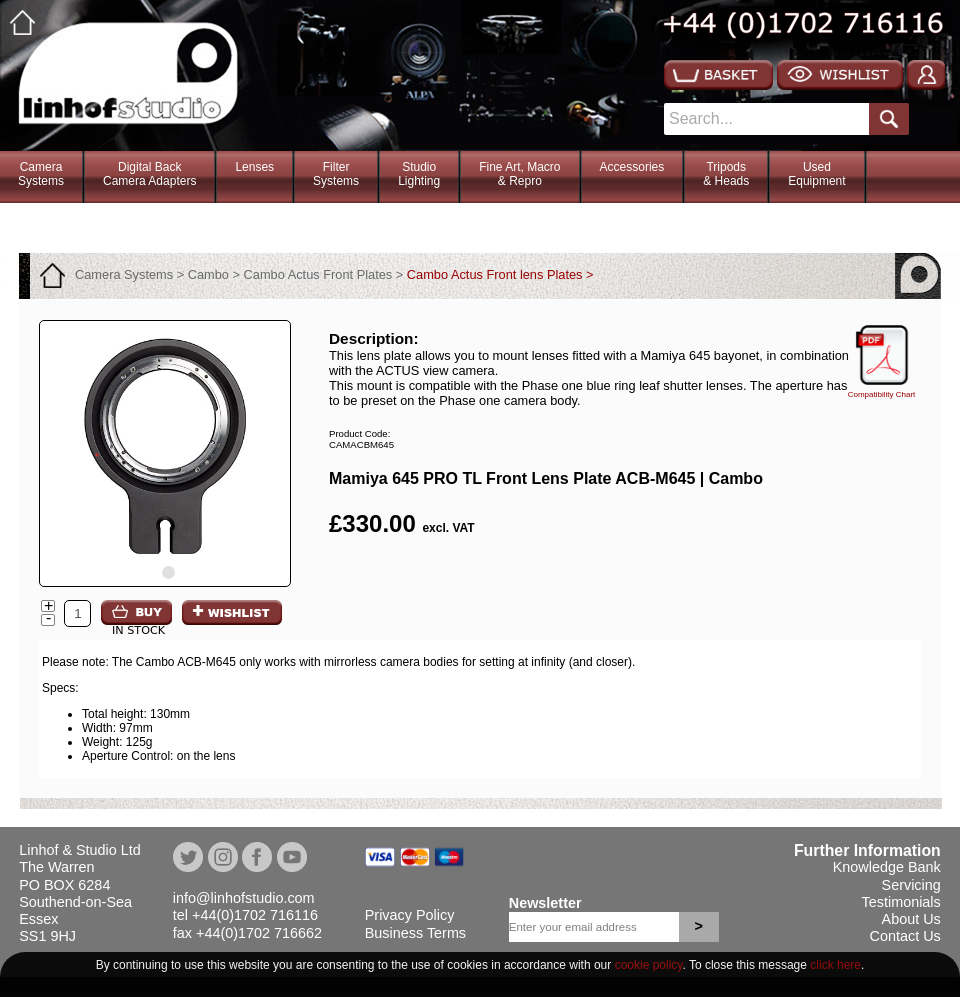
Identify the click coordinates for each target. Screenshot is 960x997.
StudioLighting (419, 174)
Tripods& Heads (726, 174)
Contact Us (905, 936)
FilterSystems (336, 174)
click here (835, 965)
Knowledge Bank (887, 867)
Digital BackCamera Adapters (149, 174)
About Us (911, 919)
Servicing (911, 885)
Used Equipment (816, 174)
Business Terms (415, 933)
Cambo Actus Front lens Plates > (500, 274)
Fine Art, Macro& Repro (519, 174)
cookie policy (649, 965)
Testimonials (901, 902)
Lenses (254, 167)
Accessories (632, 167)
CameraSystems (41, 174)
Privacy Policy (410, 915)
